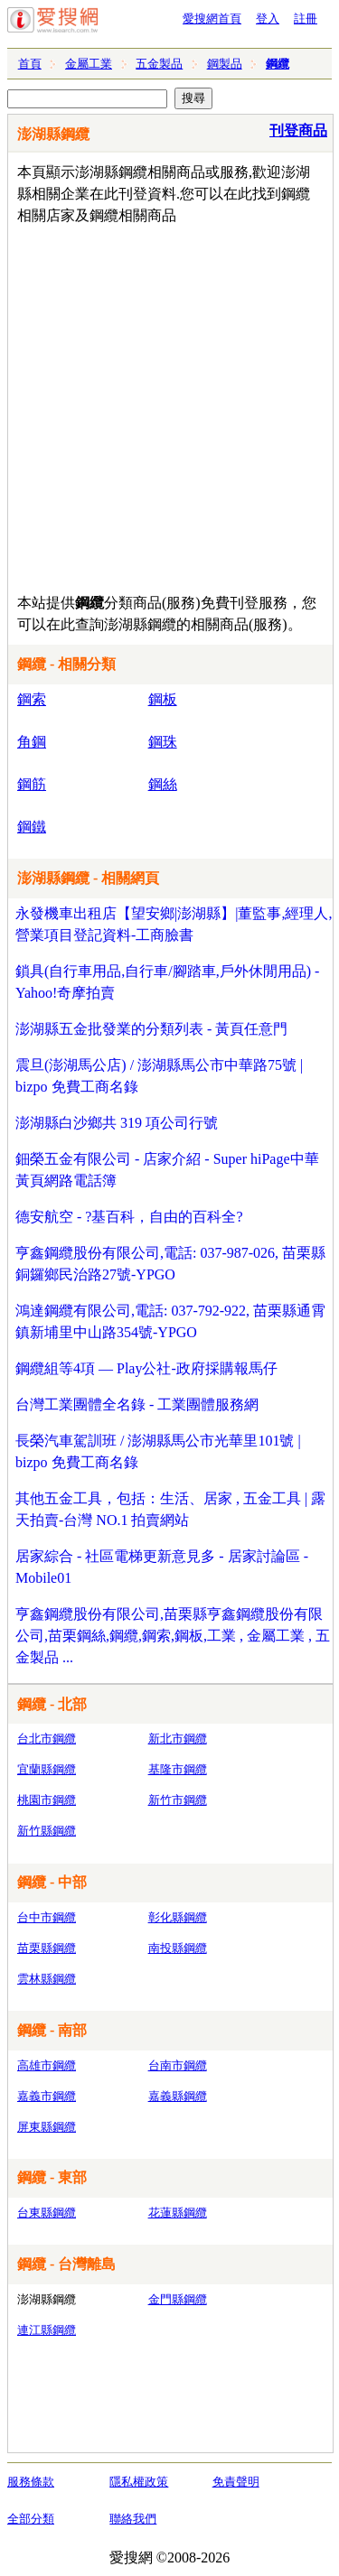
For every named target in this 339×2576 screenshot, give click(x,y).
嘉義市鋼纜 (46, 2096)
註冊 (305, 18)
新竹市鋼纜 (177, 1800)
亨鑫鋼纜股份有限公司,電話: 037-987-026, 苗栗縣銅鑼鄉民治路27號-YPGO (170, 1263)
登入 (267, 18)
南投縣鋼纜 (177, 1948)
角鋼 (31, 741)
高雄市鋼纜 (46, 2065)
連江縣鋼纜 (46, 2330)
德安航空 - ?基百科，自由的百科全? (129, 1216)
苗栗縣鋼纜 (46, 1948)
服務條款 (30, 2481)
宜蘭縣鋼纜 (46, 1769)
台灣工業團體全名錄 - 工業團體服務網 (137, 1404)
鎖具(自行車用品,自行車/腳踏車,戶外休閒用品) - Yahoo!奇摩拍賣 (167, 981)
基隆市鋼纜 (177, 1769)
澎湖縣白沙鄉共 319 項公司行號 (116, 1122)
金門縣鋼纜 (177, 2299)
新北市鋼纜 (177, 1738)
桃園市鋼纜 (46, 1800)
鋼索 (31, 699)
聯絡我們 (132, 2518)
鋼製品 (224, 63)
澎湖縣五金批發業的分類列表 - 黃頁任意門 (151, 1029)
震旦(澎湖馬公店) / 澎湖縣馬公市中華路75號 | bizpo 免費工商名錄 (159, 1075)
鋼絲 (162, 784)
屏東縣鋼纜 (46, 2127)
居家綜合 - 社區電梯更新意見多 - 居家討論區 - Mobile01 (161, 1567)
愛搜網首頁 (212, 18)
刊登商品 (298, 130)
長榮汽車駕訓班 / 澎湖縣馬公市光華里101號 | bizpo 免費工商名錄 (158, 1451)
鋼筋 (31, 784)
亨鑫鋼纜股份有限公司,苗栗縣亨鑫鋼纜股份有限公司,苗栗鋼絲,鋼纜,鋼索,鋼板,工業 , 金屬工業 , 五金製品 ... (172, 1635)
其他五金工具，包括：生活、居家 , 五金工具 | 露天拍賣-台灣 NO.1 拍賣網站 (170, 1509)
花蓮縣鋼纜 (177, 2212)
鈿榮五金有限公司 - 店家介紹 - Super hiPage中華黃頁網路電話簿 (167, 1169)
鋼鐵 (31, 826)
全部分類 (30, 2518)
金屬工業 (88, 63)
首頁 (30, 63)
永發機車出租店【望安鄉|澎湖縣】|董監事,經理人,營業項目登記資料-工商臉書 (173, 924)
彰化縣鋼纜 (177, 1917)
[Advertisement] (169, 405)
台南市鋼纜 (177, 2065)
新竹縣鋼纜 (46, 1830)
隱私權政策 (138, 2481)
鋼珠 (162, 741)
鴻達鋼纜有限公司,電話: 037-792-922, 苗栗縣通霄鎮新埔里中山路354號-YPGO (170, 1321)
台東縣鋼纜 (46, 2212)
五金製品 (159, 63)
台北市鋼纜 (46, 1738)
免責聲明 (235, 2481)
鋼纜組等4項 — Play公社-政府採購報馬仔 (146, 1368)
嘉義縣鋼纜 (177, 2096)
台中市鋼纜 (46, 1917)
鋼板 (162, 699)
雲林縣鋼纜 (46, 1978)
